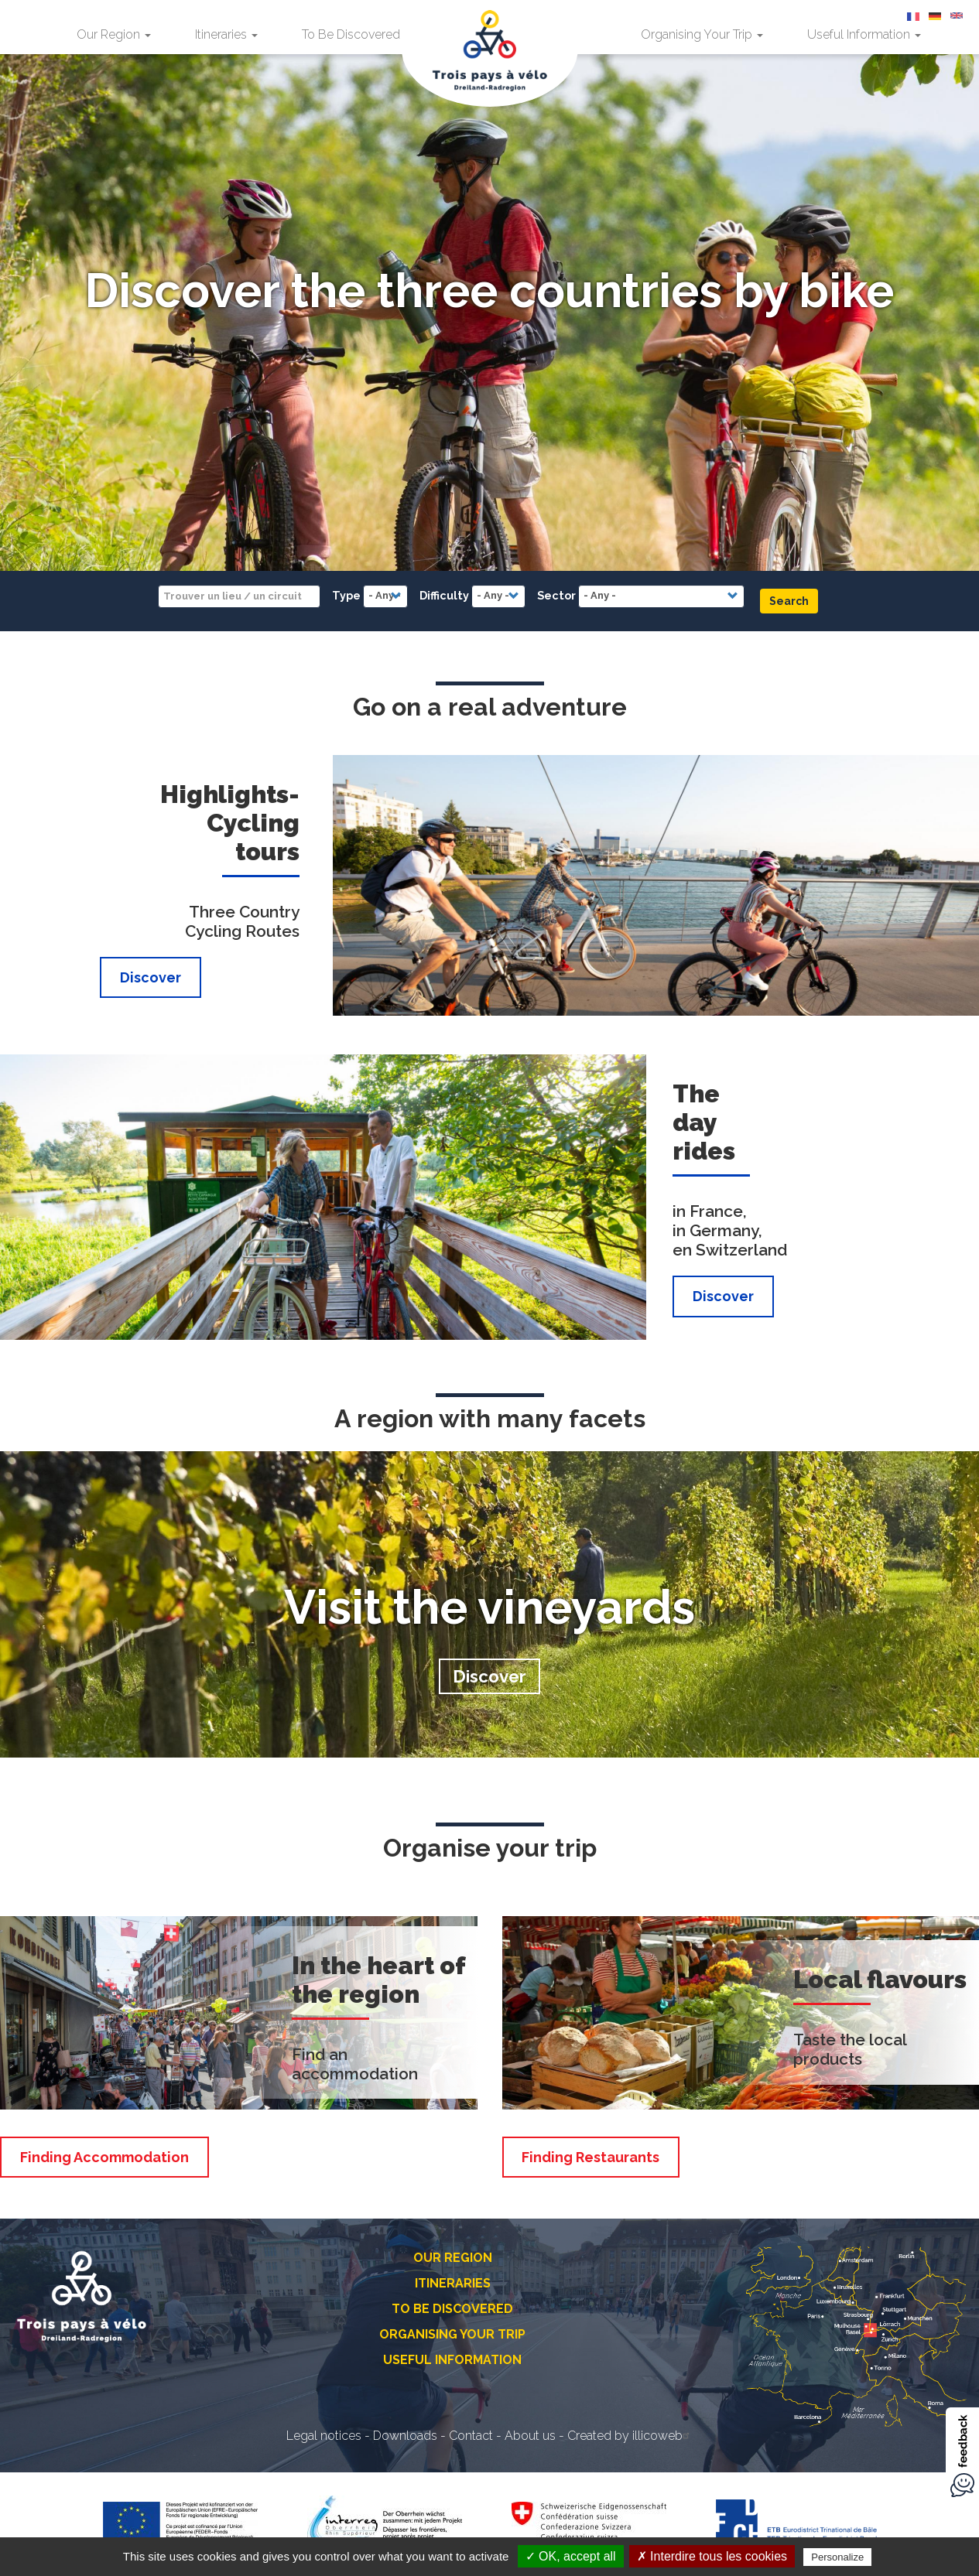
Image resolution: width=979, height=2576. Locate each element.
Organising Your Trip (702, 34)
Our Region (114, 34)
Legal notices (323, 2435)
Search (789, 601)
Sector (556, 595)
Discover (150, 977)
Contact (471, 2435)
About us (530, 2435)
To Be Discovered (356, 34)
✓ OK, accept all (570, 2556)
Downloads (405, 2435)
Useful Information (864, 34)
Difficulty (444, 595)
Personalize (837, 2557)
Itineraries (226, 34)
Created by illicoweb (630, 2435)
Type (346, 595)
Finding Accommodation (104, 2157)
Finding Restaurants (590, 2157)
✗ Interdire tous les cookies (712, 2556)
